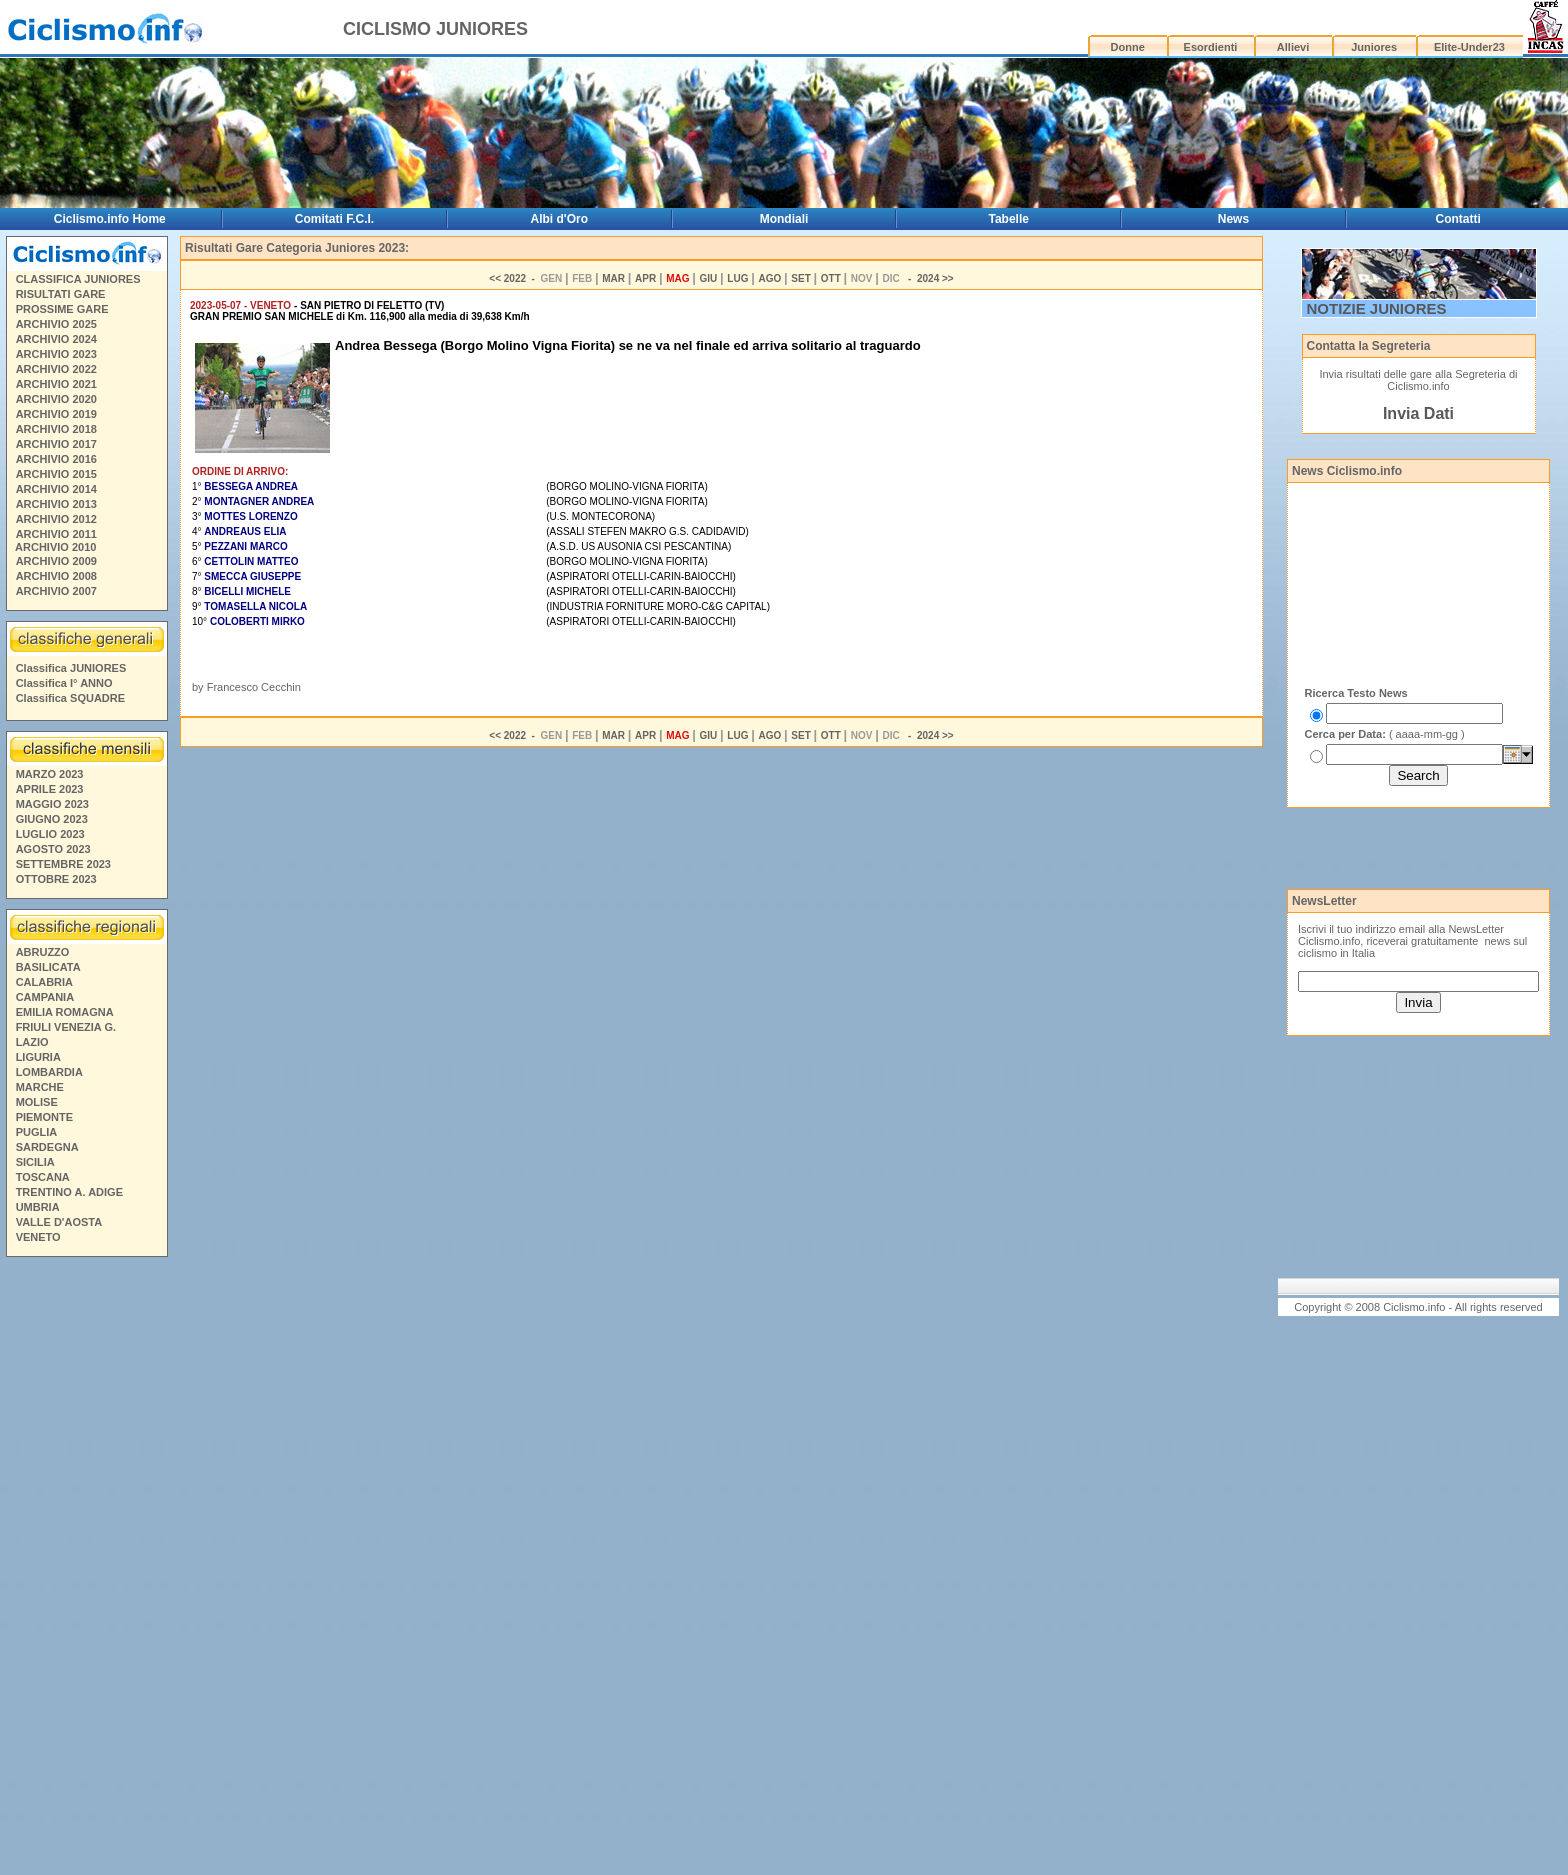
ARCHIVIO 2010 (55, 547)
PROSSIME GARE (62, 309)
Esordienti (1211, 47)
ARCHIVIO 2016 (56, 459)
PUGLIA (37, 1132)
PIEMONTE (44, 1117)
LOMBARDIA (49, 1072)
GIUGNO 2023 (52, 819)
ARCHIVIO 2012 (56, 519)
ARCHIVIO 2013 (56, 504)
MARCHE (40, 1087)
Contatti (1458, 219)
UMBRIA (38, 1207)
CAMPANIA (45, 997)
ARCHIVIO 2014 (56, 489)
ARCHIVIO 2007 (56, 591)
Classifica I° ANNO (64, 683)
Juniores (1374, 47)
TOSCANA (43, 1177)
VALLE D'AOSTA (59, 1222)
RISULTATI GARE (61, 294)
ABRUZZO (43, 952)
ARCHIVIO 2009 (56, 561)
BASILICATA (48, 967)
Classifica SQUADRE (70, 698)
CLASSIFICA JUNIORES (78, 279)
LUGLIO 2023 (50, 834)
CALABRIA (44, 982)
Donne (1128, 47)
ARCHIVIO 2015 (56, 474)
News (1233, 219)
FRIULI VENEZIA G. (66, 1027)
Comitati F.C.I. (334, 219)
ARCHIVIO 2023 (56, 354)
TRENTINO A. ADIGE (69, 1192)
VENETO (38, 1237)
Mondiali (784, 219)
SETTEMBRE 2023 (63, 864)
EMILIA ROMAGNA (65, 1012)
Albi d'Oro (560, 219)
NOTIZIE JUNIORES (1377, 308)
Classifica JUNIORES (71, 668)
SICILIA (35, 1162)
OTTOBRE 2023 (56, 879)
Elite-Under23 (1469, 47)
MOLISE (37, 1102)
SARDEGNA (47, 1147)
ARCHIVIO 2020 (56, 399)
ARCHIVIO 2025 (56, 324)
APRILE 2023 (50, 789)
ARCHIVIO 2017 (56, 444)
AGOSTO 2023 (53, 849)
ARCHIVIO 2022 (56, 369)
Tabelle (1009, 219)
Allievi (1293, 47)
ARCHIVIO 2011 (56, 534)
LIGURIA (38, 1057)
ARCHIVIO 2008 (56, 576)
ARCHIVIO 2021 (56, 384)
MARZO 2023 (50, 774)
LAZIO (32, 1042)
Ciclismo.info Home (110, 219)
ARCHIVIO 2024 (56, 339)
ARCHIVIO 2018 (56, 429)
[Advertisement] (86, 1569)
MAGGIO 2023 (52, 804)
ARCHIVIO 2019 (56, 414)
